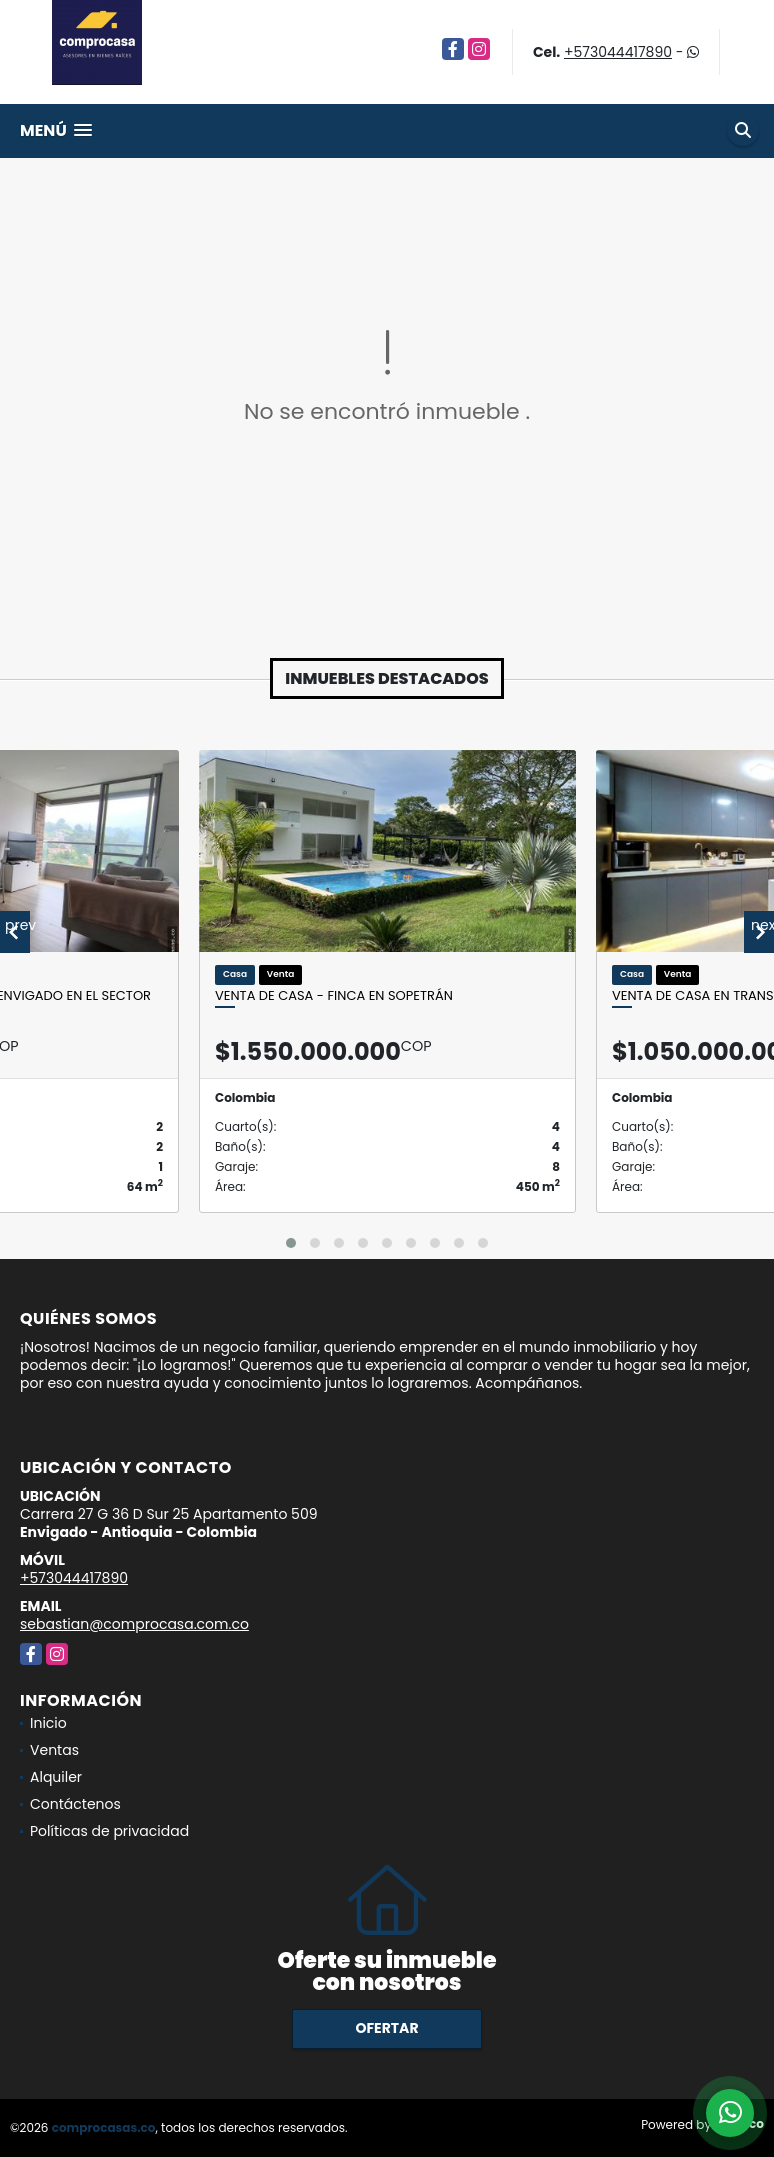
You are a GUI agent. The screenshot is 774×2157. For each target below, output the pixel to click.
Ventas (54, 1750)
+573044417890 (618, 52)
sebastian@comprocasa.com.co (134, 1624)
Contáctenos (75, 1804)
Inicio (48, 1723)
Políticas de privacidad (109, 1831)
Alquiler (56, 1777)
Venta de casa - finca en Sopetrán (334, 996)
